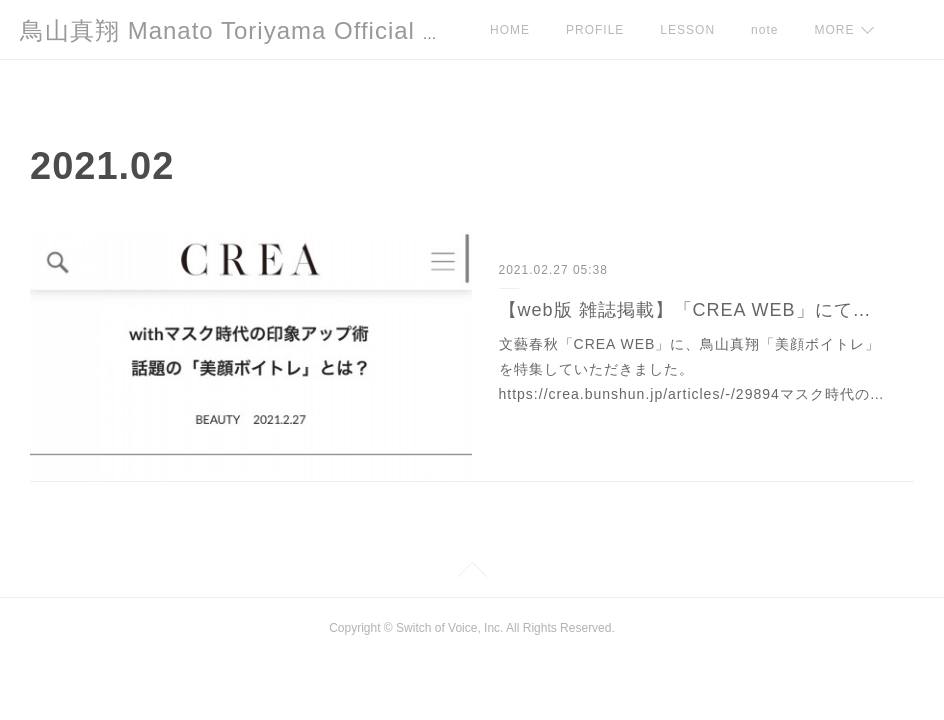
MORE (834, 30)
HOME (510, 30)
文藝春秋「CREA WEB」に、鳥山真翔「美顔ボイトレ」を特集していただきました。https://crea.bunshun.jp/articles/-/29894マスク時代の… (692, 369)
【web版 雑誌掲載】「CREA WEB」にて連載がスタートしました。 (693, 310)
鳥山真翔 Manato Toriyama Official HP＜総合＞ (289, 30)
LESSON (687, 30)
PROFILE (595, 30)
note (764, 30)
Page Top (472, 573)
